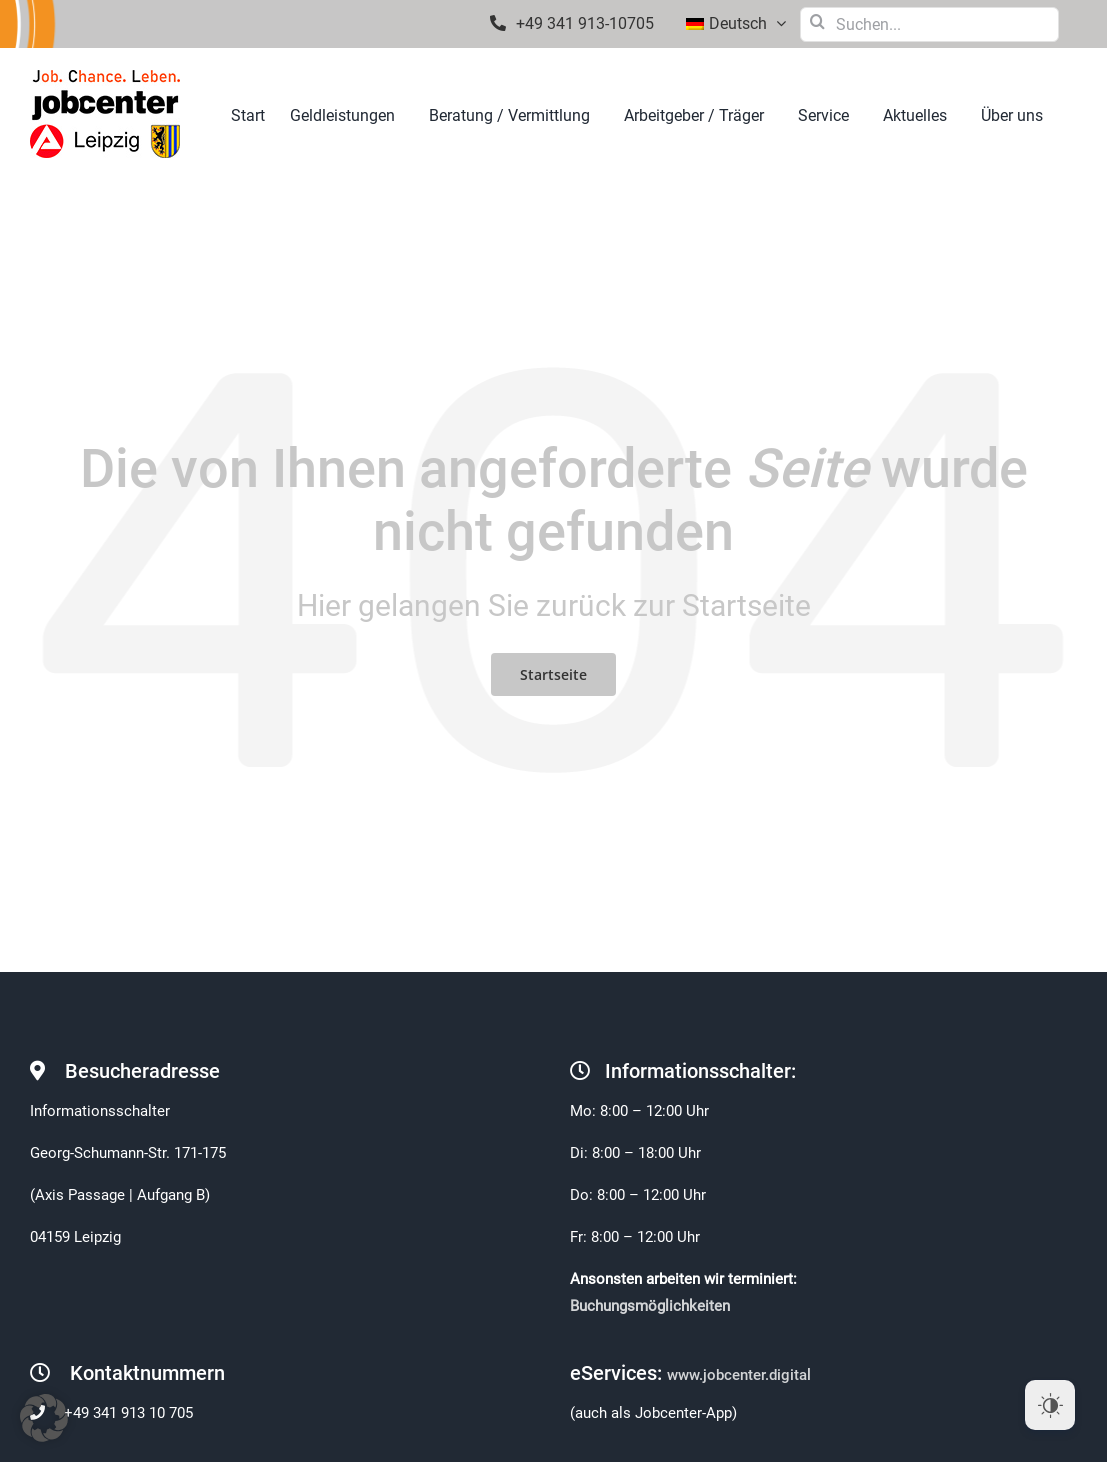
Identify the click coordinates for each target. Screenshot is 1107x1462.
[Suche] (817, 21)
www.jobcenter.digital (741, 1375)
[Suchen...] (929, 24)
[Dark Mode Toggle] (1050, 1405)
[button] (44, 1418)
